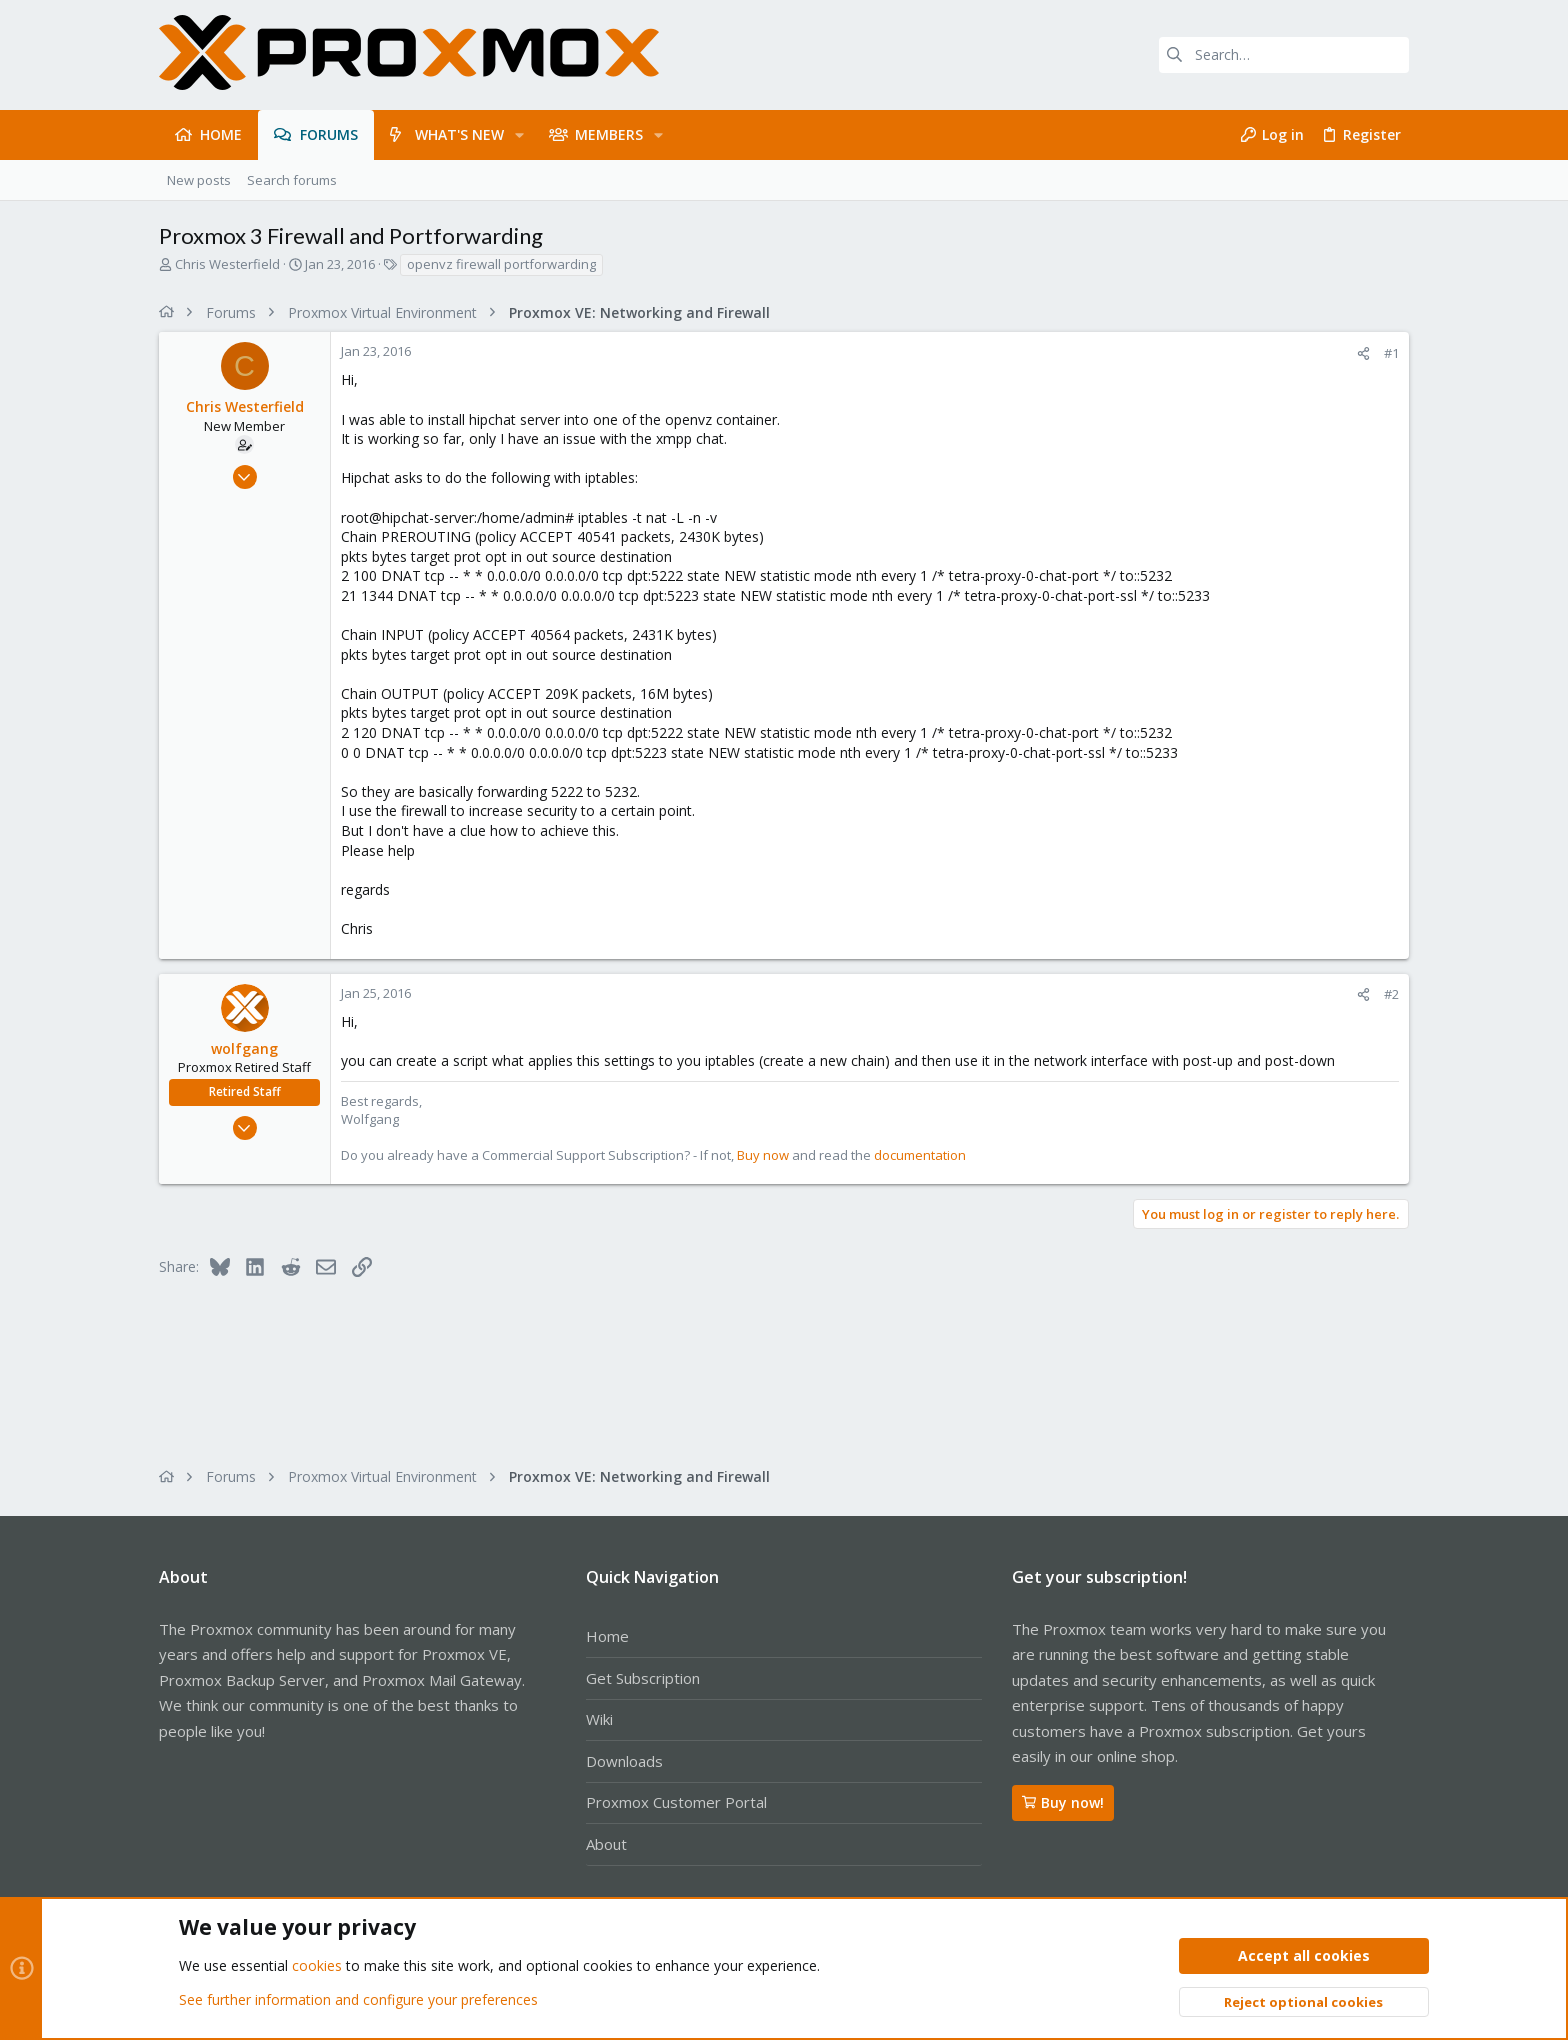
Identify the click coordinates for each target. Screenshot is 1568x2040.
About (606, 1844)
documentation (920, 1155)
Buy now (763, 1155)
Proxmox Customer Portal (676, 1802)
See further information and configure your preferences (358, 1999)
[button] (519, 135)
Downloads (624, 1761)
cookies (317, 1966)
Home (607, 1636)
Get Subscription (643, 1678)
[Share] (1363, 353)
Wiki (599, 1719)
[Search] (1284, 55)
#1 (1391, 353)
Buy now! (1063, 1802)
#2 (1391, 994)
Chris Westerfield (227, 264)
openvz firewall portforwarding (501, 264)
